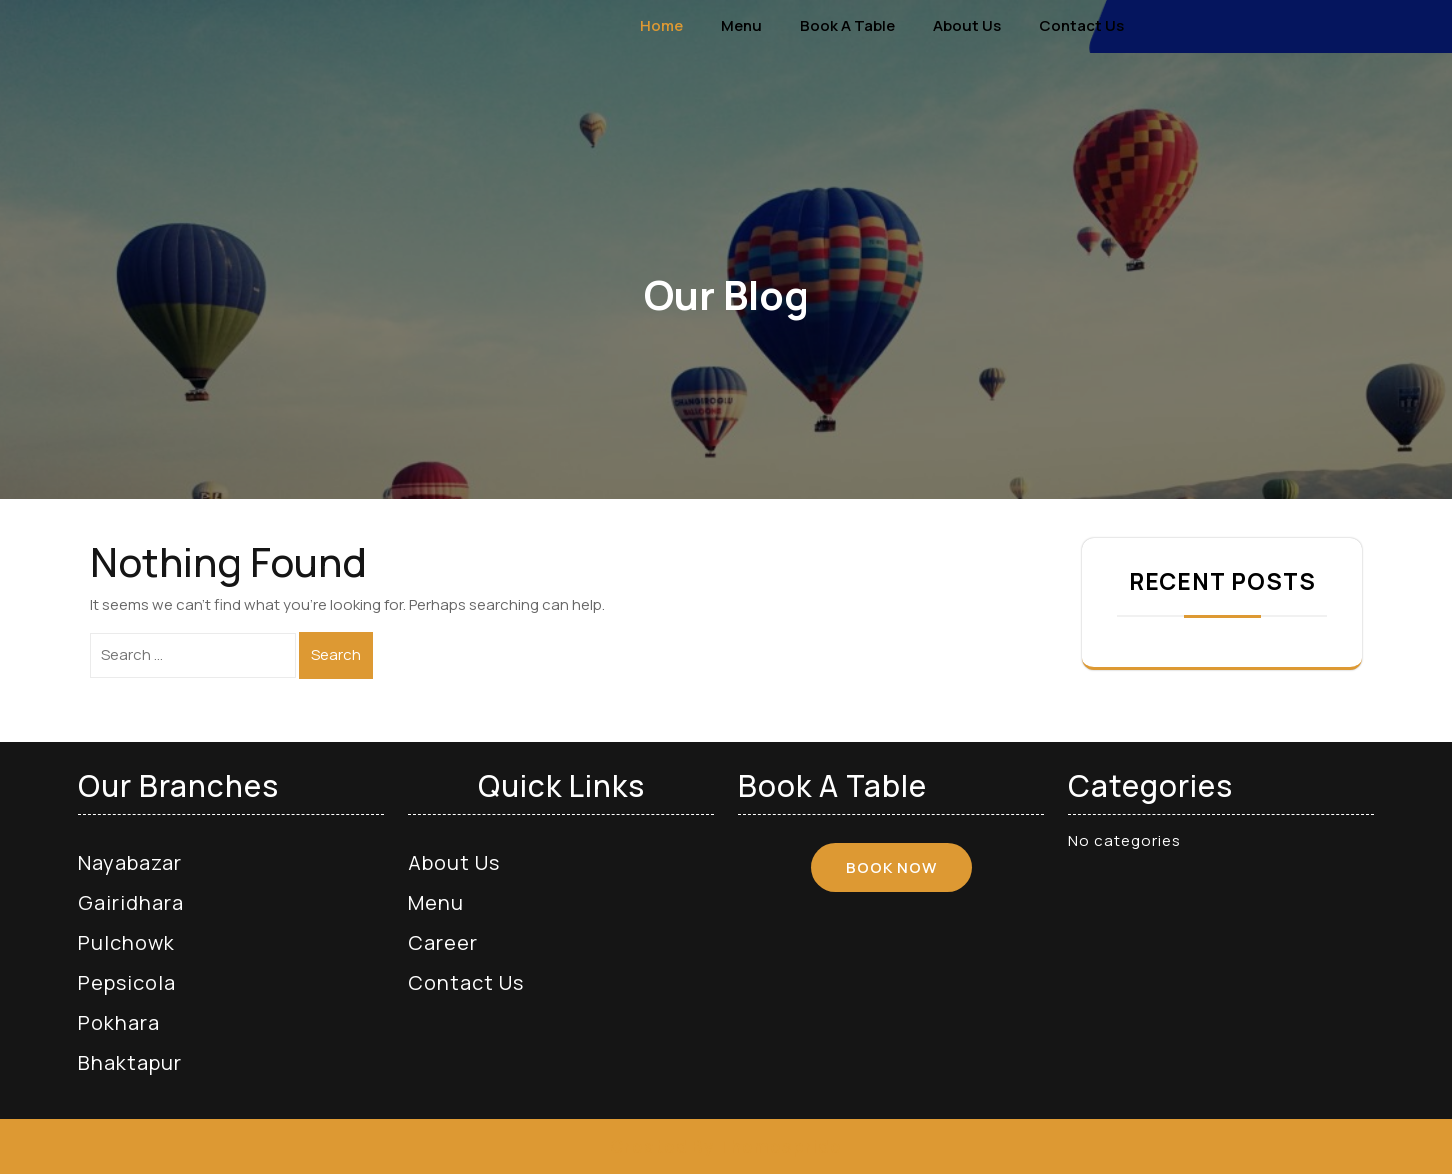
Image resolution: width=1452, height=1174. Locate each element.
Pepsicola (127, 982)
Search (336, 654)
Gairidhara (131, 902)
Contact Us (1081, 25)
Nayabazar (130, 862)
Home (661, 25)
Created (649, 1146)
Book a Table (847, 25)
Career (443, 942)
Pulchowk (126, 942)
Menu (741, 25)
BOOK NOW (891, 867)
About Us (967, 25)
